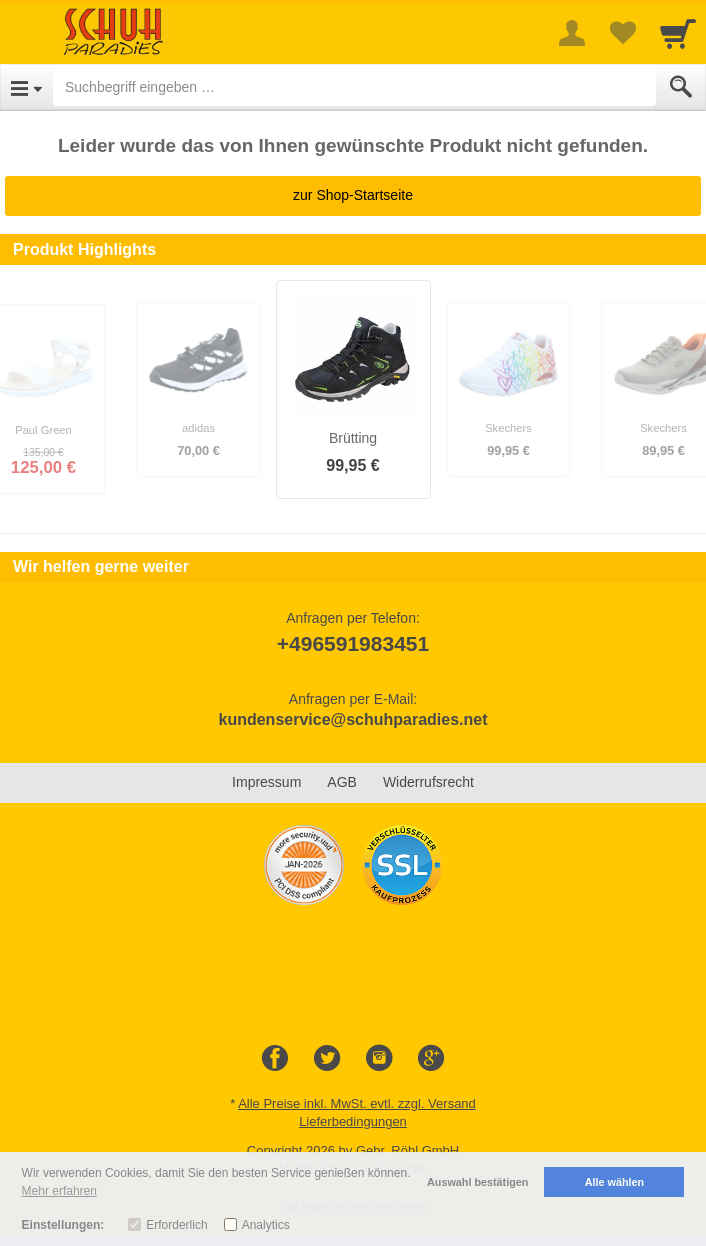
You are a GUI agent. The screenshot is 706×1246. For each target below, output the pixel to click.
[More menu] (572, 33)
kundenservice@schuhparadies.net (352, 719)
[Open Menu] (26, 87)
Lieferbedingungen (353, 1121)
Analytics (266, 1225)
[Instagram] (379, 1059)
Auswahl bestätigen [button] (477, 1182)
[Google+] (431, 1059)
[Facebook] (275, 1059)
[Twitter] (327, 1059)
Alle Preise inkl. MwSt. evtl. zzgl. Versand (357, 1103)
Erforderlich (176, 1225)
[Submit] (681, 87)
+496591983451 (353, 643)
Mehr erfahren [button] (59, 1191)
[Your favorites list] (622, 33)
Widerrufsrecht (428, 782)
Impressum (266, 782)
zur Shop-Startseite (353, 195)
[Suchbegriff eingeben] (354, 87)
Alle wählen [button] (614, 1182)
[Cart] (678, 33)
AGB (342, 782)
